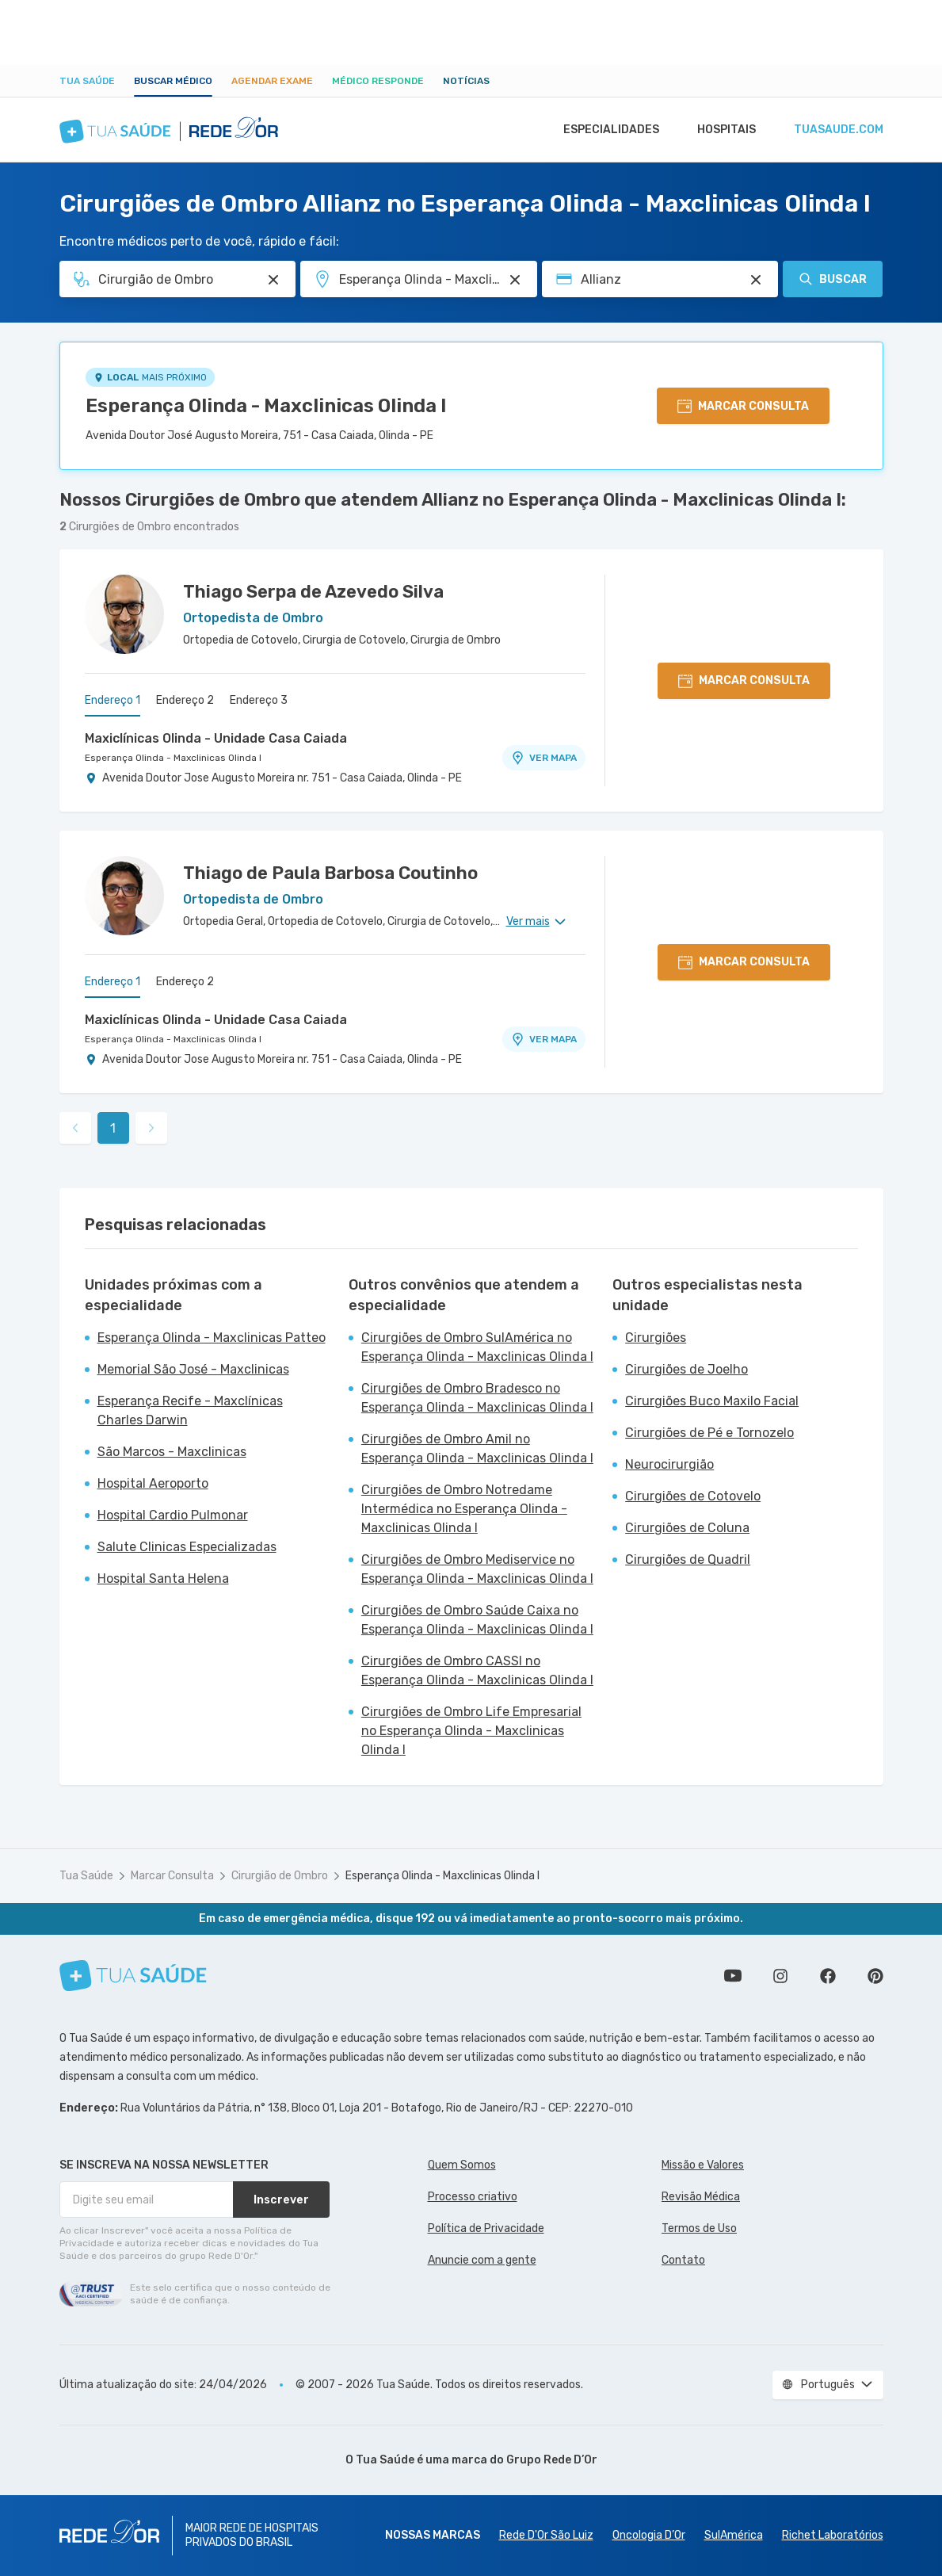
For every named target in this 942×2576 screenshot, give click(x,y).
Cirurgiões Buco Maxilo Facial (712, 1400)
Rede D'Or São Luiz (546, 2535)
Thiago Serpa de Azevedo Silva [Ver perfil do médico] (313, 591)
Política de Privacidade (486, 2228)
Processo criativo (472, 2196)
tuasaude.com (837, 130)
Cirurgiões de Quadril (687, 1559)
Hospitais (722, 130)
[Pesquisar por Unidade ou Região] (514, 279)
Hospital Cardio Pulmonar (172, 1515)
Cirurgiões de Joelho (686, 1369)
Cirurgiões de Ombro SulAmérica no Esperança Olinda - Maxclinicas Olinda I (477, 1347)
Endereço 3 (259, 700)
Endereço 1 (112, 700)
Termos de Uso (699, 2228)
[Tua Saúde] (133, 1975)
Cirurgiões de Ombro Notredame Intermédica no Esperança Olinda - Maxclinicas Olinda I (464, 1508)
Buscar (833, 279)
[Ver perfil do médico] (124, 614)
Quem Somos (462, 2165)
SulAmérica (733, 2535)
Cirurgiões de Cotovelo (693, 1496)
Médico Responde (378, 80)
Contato (683, 2260)
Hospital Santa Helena (163, 1578)
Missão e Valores (703, 2165)
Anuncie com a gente (482, 2260)
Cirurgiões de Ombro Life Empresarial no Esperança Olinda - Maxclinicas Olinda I (471, 1730)
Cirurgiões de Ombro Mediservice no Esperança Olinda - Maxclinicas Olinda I (477, 1569)
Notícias (466, 80)
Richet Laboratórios (832, 2535)
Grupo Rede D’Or (551, 2460)
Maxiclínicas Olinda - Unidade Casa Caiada (216, 738)
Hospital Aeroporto (152, 1483)
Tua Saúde (87, 80)
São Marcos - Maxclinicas (171, 1451)
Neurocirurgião (669, 1464)
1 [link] (113, 1128)
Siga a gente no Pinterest (875, 1976)
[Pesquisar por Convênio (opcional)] (755, 279)
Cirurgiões (655, 1337)
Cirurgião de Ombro (279, 1875)
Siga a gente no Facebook (828, 1976)
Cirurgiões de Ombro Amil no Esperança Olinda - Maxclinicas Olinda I (477, 1448)
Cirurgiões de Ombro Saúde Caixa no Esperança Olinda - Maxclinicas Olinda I (477, 1620)
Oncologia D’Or (648, 2535)
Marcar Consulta (172, 1875)
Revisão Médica (701, 2196)
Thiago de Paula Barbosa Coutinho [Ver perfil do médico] (330, 873)
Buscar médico (173, 80)
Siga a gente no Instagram (780, 1976)
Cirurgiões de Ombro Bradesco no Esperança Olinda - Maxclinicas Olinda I (477, 1398)
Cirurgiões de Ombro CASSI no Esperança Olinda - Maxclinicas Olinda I (477, 1670)
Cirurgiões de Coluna (687, 1527)
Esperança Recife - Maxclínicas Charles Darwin (190, 1410)
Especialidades (604, 130)
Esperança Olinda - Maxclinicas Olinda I (266, 406)
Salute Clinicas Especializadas (186, 1546)
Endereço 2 (185, 700)
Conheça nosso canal (733, 1976)
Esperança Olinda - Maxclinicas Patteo (211, 1337)
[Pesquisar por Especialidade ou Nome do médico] (273, 279)
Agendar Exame (272, 80)
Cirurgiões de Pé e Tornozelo (709, 1432)
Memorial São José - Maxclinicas (193, 1369)
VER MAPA (543, 758)
